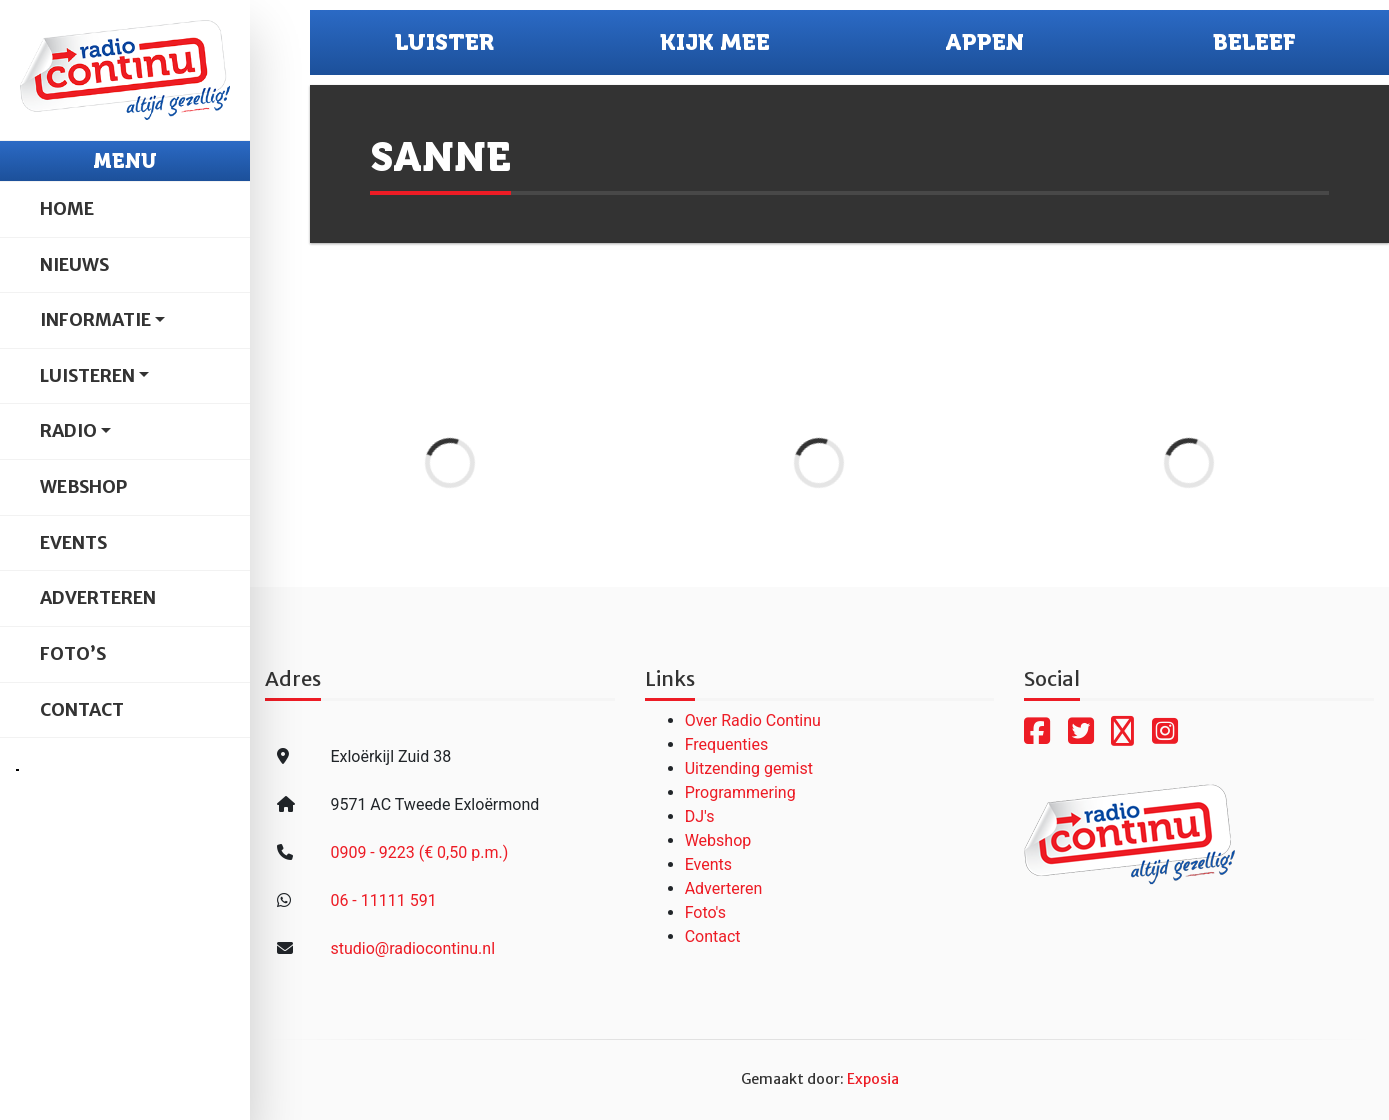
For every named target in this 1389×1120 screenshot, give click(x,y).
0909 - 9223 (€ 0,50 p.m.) (419, 852)
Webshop (83, 487)
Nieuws (74, 265)
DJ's (700, 816)
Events (73, 543)
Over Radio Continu (753, 720)
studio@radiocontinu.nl (412, 948)
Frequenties (727, 744)
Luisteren (87, 376)
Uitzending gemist (749, 768)
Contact (82, 710)
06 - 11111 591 (383, 900)
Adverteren (98, 598)
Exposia (873, 1079)
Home (67, 209)
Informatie (95, 320)
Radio (68, 431)
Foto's (705, 912)
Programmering (740, 792)
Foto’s (73, 654)
